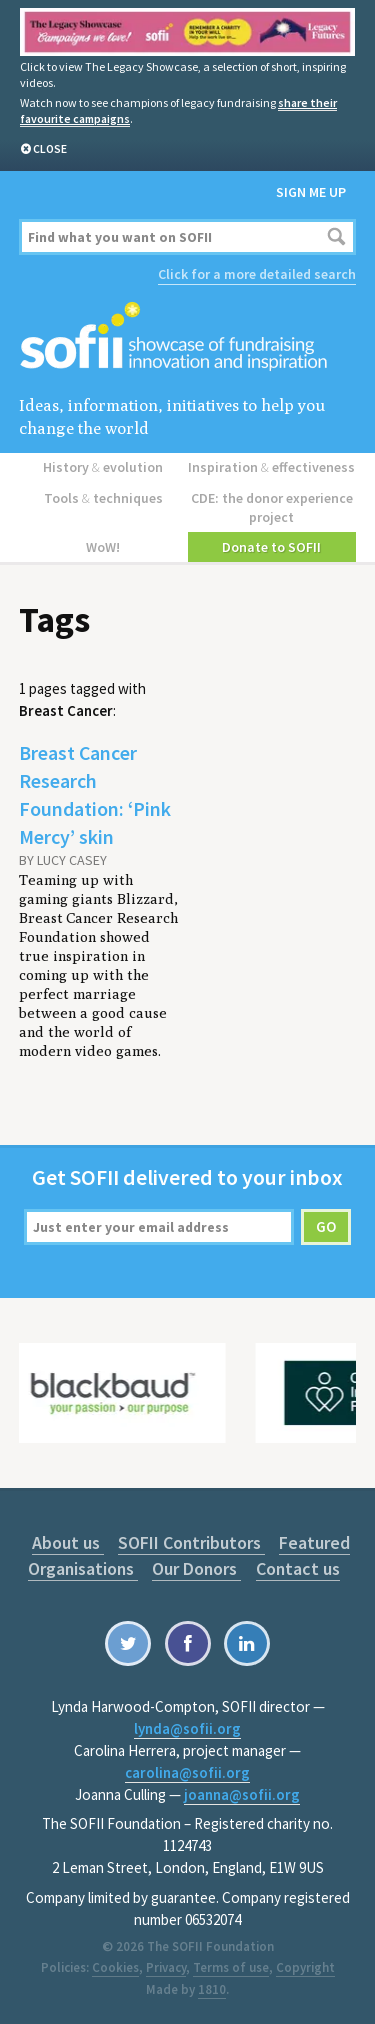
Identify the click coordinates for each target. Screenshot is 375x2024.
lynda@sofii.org (187, 1728)
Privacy (166, 1967)
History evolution (103, 467)
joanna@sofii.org (242, 1794)
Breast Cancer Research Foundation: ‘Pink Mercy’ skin (95, 794)
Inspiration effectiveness (271, 467)
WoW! (103, 547)
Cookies (115, 1967)
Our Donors (196, 1568)
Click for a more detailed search (257, 274)
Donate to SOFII (271, 547)
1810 (212, 1989)
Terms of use (231, 1967)
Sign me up (311, 192)
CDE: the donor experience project (272, 507)
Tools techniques (103, 498)
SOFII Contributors (191, 1542)
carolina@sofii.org (187, 1772)
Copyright (305, 1967)
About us (68, 1542)
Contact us (298, 1568)
